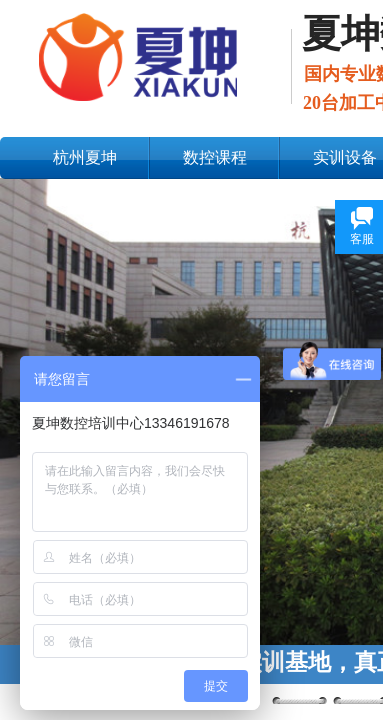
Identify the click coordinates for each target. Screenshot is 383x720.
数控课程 (215, 157)
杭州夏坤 (85, 157)
